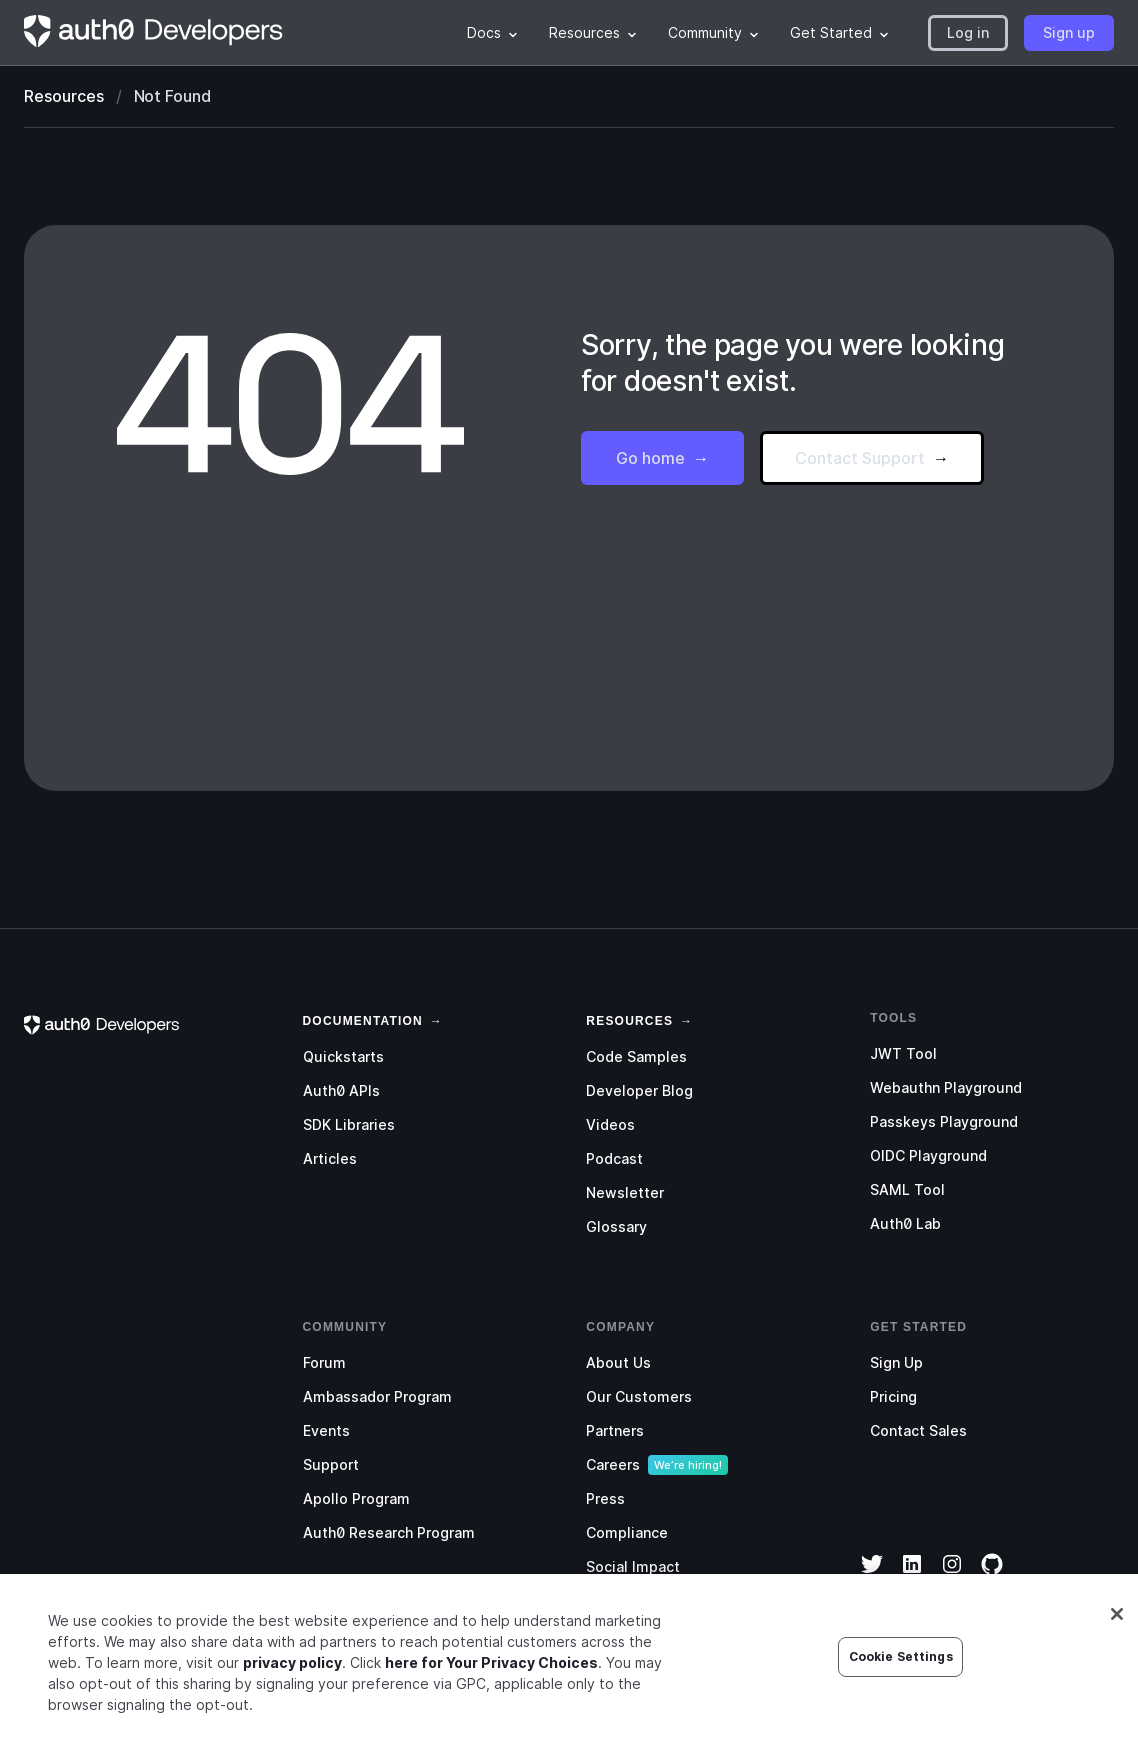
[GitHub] (992, 1577)
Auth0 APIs (341, 1090)
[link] (363, 1019)
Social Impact (633, 1566)
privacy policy (292, 1669)
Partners (615, 1430)
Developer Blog (639, 1090)
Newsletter (625, 1192)
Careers (613, 1464)
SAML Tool (907, 1189)
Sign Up (896, 1362)
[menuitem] (492, 33)
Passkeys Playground (944, 1121)
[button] (968, 33)
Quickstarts (343, 1056)
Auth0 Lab (905, 1223)
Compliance (627, 1532)
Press (605, 1498)
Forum (324, 1362)
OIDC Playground (928, 1155)
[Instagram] (952, 1577)
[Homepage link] (154, 33)
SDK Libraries (349, 1124)
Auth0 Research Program (389, 1532)
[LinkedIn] (912, 1577)
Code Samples (636, 1056)
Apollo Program (356, 1498)
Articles (330, 1158)
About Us (618, 1362)
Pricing (893, 1396)
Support (331, 1464)
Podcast (614, 1158)
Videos (610, 1124)
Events (326, 1430)
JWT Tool (903, 1053)
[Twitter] (872, 1577)
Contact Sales (918, 1430)
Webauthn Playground (946, 1087)
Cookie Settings (901, 1663)
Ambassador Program (377, 1396)
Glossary (616, 1226)
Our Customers (639, 1396)
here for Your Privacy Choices (491, 1669)
